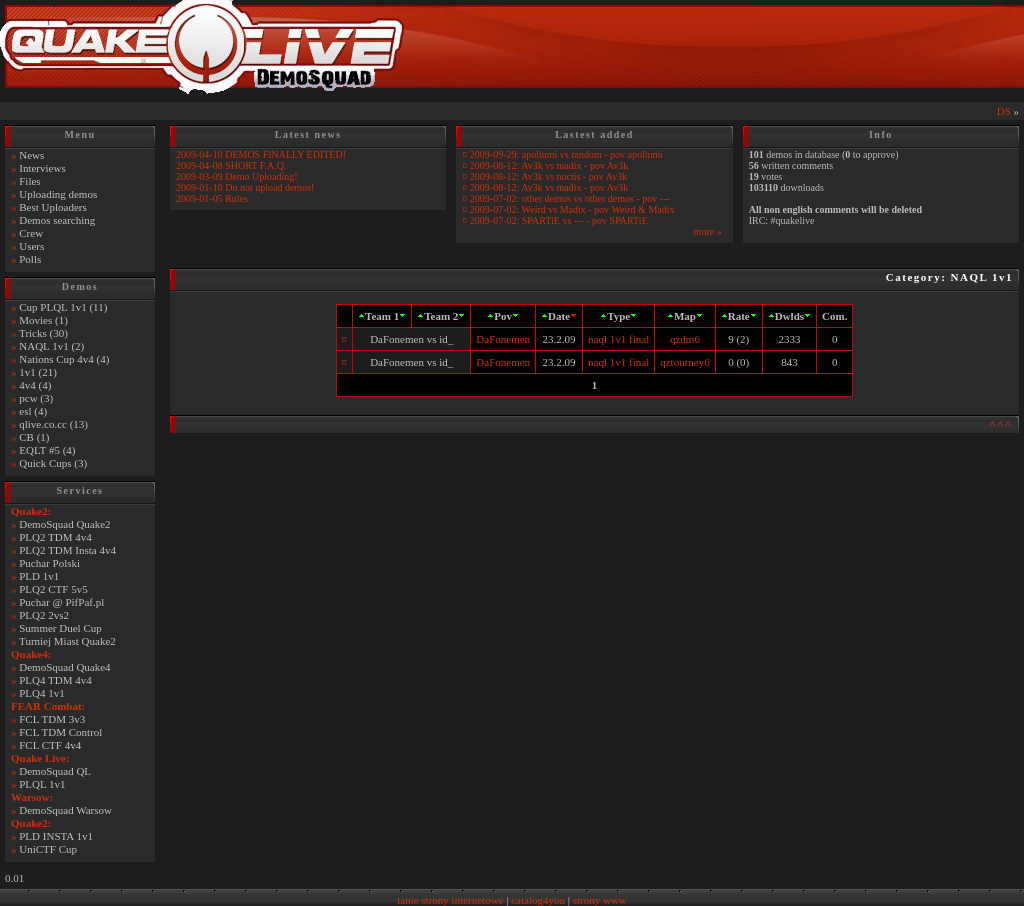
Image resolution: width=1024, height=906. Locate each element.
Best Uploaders (53, 207)
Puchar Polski (49, 563)
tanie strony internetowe (450, 900)
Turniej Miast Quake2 (67, 641)
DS (1004, 111)
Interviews (42, 168)
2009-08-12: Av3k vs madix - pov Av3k (549, 165)
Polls (30, 259)
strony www (600, 900)
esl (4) (33, 411)
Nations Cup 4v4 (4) (64, 359)
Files (29, 181)
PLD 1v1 (39, 576)
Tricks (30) (43, 333)
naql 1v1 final (618, 339)
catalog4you (538, 900)
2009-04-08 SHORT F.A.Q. (231, 165)
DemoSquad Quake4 (64, 667)
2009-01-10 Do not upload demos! (245, 187)
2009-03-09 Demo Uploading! (237, 176)
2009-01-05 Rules (212, 198)
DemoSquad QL (55, 771)
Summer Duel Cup (60, 628)
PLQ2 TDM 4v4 (55, 537)
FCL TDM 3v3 (52, 719)
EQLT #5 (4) (47, 450)
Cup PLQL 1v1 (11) (63, 307)
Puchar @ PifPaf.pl (61, 602)
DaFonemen (503, 339)
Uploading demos (58, 194)
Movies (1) (43, 320)
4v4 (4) (35, 385)
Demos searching (57, 220)
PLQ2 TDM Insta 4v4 (67, 550)
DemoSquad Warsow (65, 810)
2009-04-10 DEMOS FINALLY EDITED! (261, 154)
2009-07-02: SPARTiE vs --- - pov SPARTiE (559, 220)
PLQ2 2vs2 (44, 615)
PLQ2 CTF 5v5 (53, 589)
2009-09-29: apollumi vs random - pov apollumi (566, 154)
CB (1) (34, 437)
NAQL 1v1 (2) (51, 346)
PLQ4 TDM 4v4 (55, 680)
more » (708, 231)
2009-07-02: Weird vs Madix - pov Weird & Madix (572, 209)
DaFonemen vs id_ (411, 339)
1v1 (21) (38, 372)
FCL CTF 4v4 (50, 745)
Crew (31, 233)
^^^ (1001, 424)
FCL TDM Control (60, 732)
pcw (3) (36, 398)
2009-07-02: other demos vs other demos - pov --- (570, 198)
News (31, 155)
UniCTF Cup (48, 849)
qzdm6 (685, 339)
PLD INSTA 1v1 (56, 836)
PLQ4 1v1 (42, 693)
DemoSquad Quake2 (64, 524)
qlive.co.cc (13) (53, 424)
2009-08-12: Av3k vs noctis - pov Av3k (548, 176)
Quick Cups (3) (53, 463)
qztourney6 (684, 362)
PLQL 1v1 (42, 784)
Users (31, 246)
